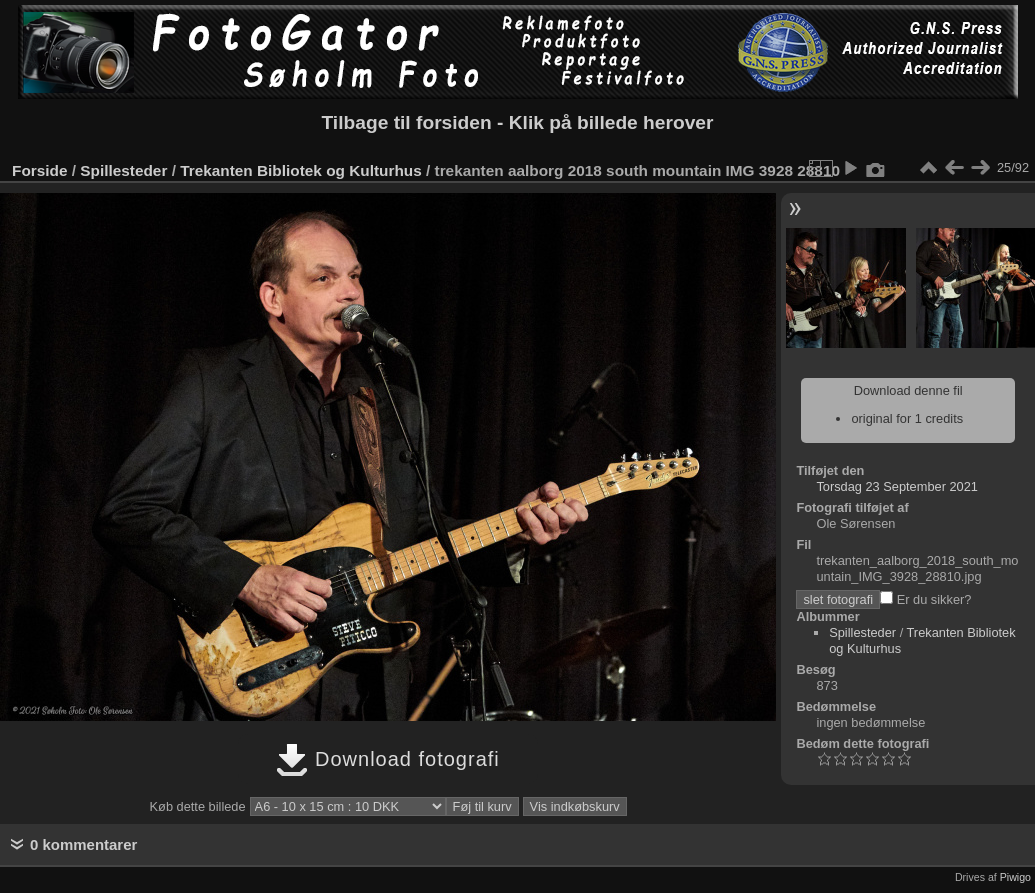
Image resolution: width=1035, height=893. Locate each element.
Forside (39, 170)
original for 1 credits (907, 418)
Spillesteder (123, 170)
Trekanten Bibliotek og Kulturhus (301, 170)
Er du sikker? (925, 599)
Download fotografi (387, 759)
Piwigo (1015, 877)
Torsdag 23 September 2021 (897, 486)
